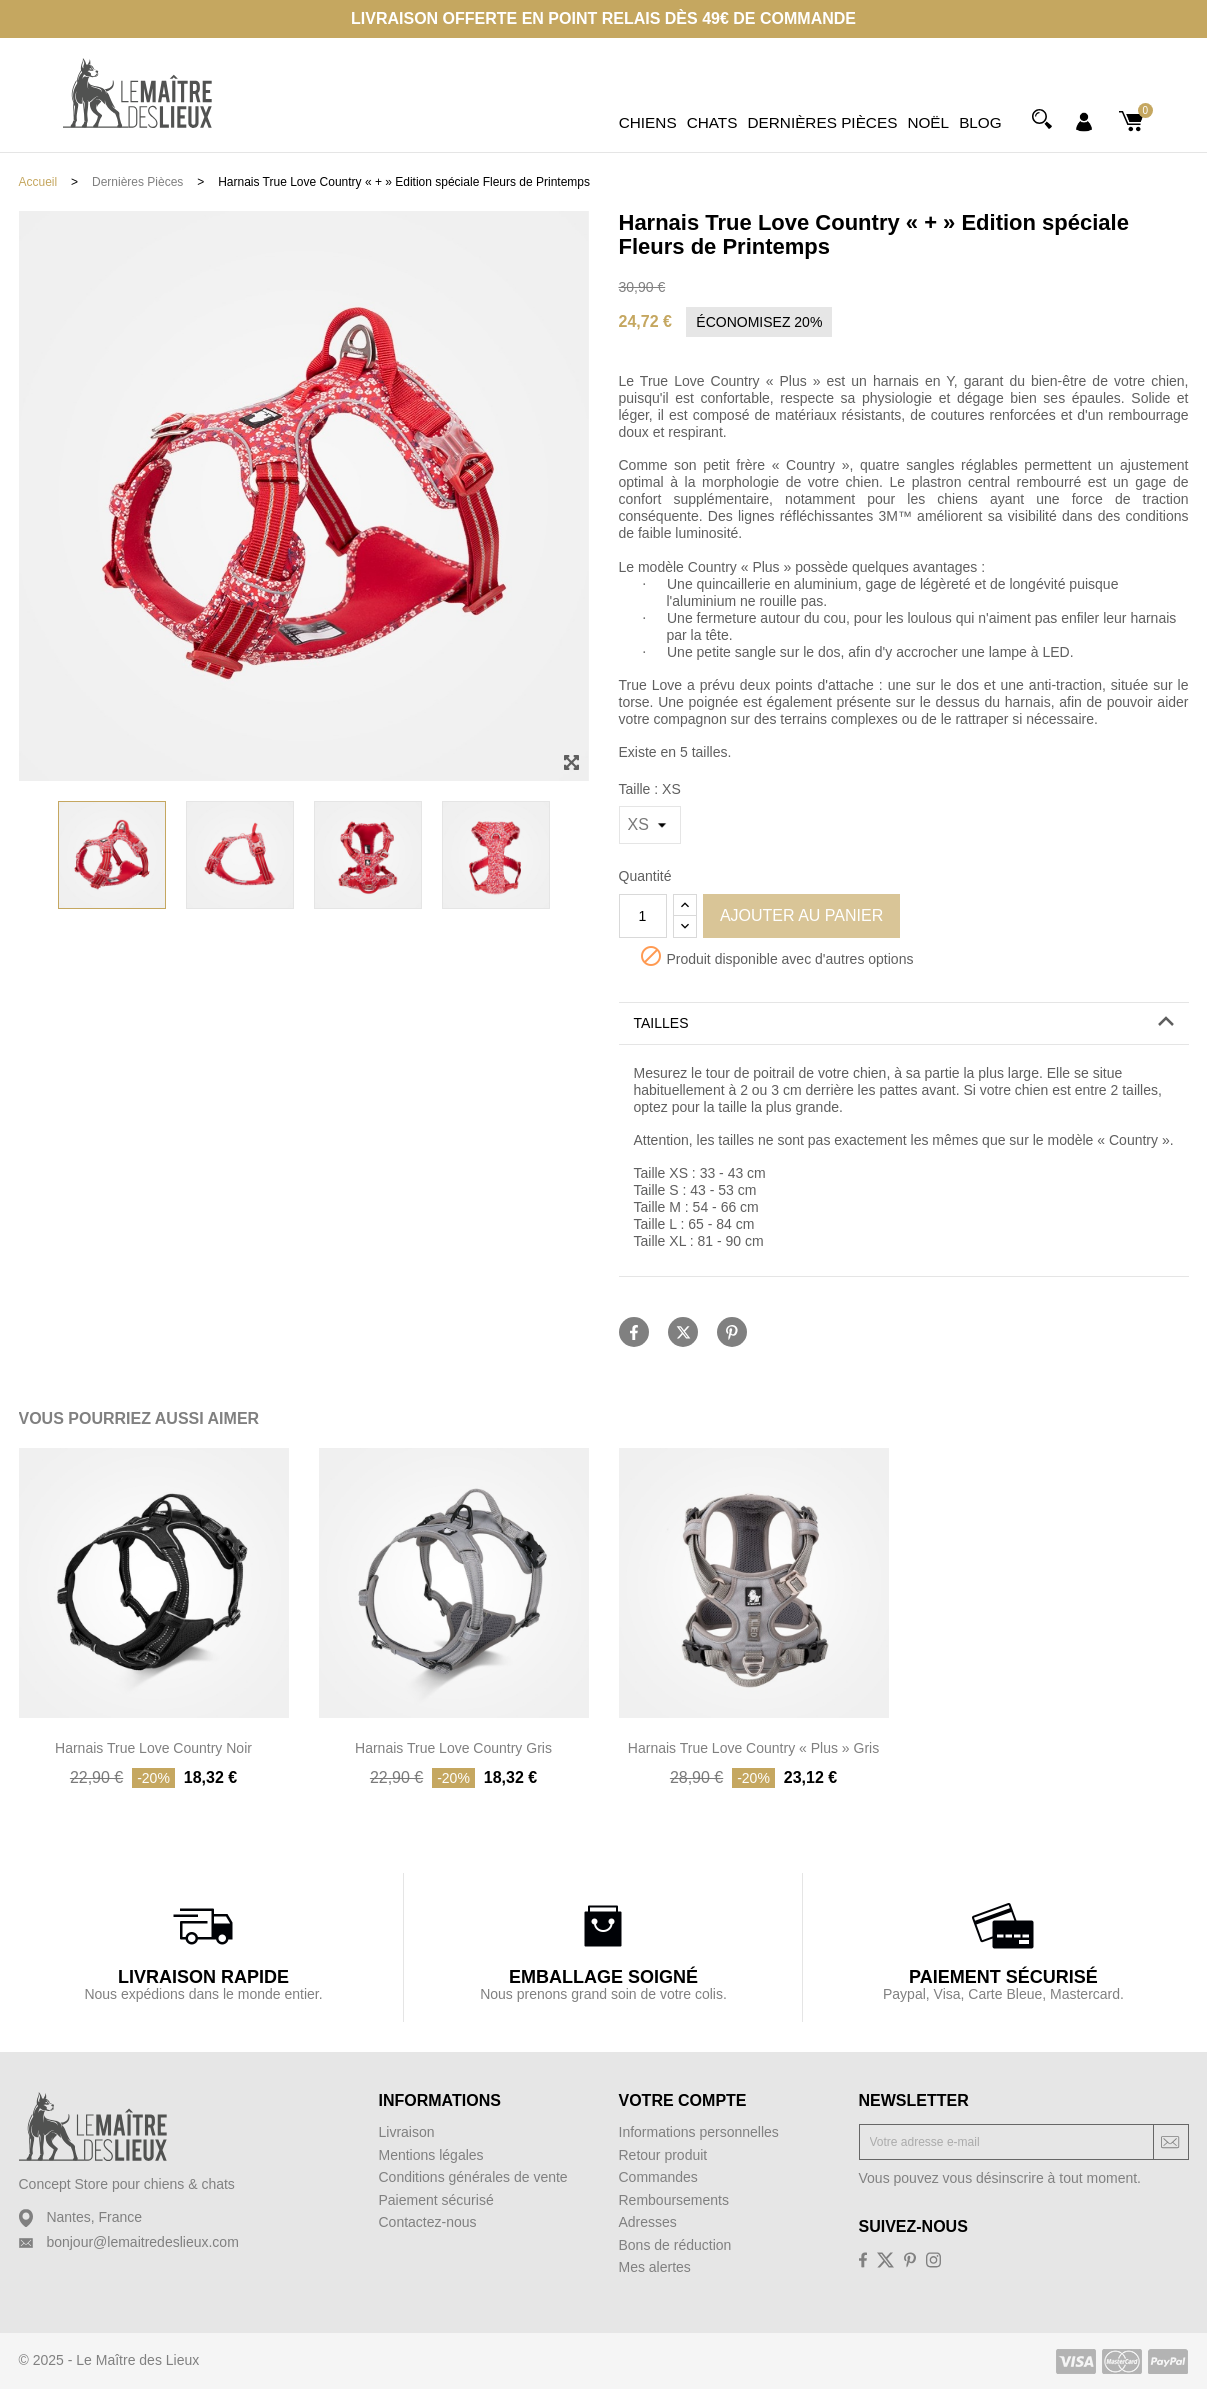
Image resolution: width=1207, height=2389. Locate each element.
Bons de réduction (675, 2245)
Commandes (658, 2177)
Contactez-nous (428, 2222)
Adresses (648, 2222)
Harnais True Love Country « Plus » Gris (753, 1748)
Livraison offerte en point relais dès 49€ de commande (603, 18)
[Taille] (650, 825)
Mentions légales (431, 2155)
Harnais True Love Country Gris (453, 1748)
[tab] (904, 1024)
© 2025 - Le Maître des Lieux (109, 2360)
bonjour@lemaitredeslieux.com (142, 2242)
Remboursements (674, 2200)
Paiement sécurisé (436, 2200)
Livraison (407, 2132)
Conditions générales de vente (473, 2177)
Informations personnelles (699, 2132)
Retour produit (663, 2155)
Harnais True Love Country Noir (153, 1748)
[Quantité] (643, 916)
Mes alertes (655, 2267)
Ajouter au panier (801, 915)
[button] (904, 1023)
